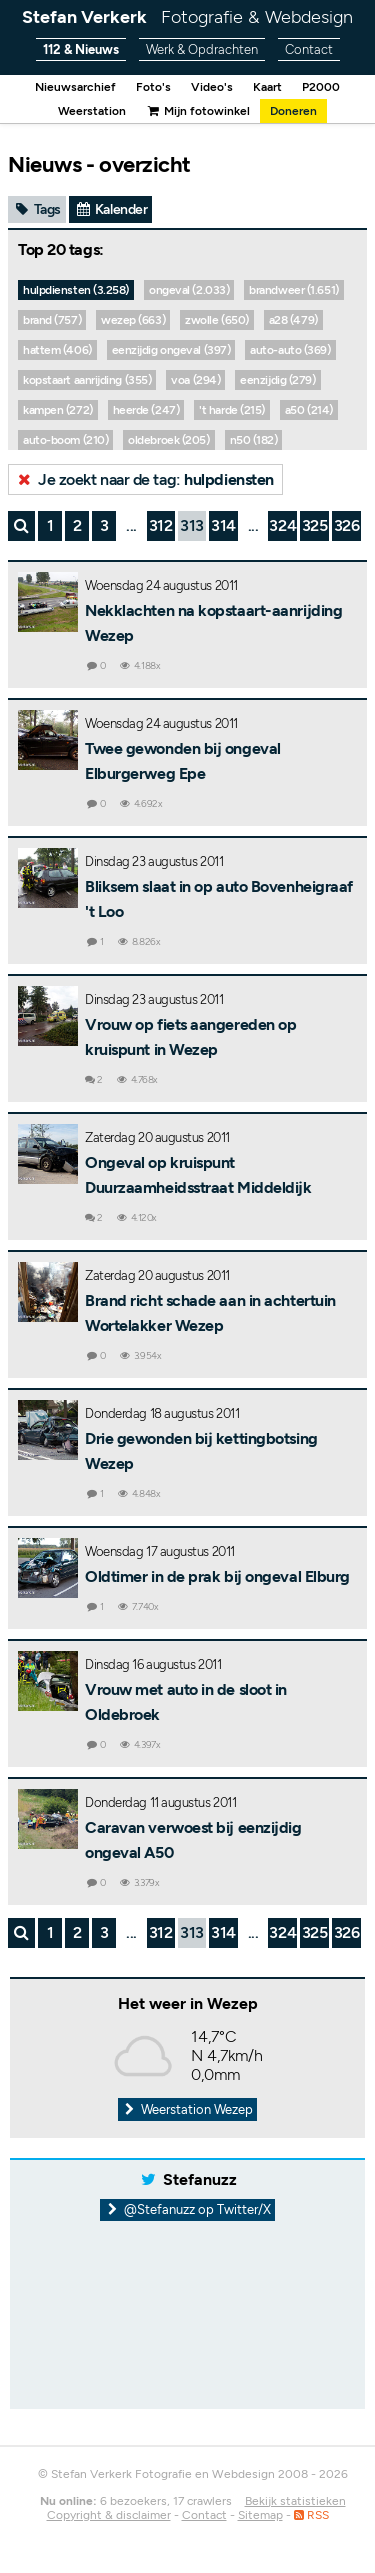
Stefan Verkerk (187, 17)
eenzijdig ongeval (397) (171, 350)
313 (192, 525)
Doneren (293, 111)
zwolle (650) (217, 320)
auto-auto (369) (290, 350)
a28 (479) (293, 320)
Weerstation (92, 111)
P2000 (321, 87)
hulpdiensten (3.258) (76, 290)
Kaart (267, 87)
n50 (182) (254, 440)
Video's (212, 87)
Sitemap (260, 2515)
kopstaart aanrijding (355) (87, 380)
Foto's (153, 87)
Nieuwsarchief (75, 87)
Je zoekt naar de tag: (144, 479)
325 (315, 525)
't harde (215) (232, 410)
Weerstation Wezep (188, 2109)
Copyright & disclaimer (109, 2515)
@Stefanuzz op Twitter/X (187, 2209)
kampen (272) (58, 410)
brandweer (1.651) (293, 290)
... (131, 525)
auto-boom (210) (65, 440)
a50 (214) (309, 410)
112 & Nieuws (81, 49)
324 (282, 525)
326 (347, 525)
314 (223, 525)
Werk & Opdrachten (202, 49)
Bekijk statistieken (295, 2501)
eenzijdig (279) (277, 380)
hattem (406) (57, 350)
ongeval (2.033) (189, 290)
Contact (309, 49)
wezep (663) (133, 320)
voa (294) (195, 380)
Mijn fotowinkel (198, 111)
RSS (311, 2515)
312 (161, 525)
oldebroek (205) (168, 440)
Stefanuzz (200, 2179)
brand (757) (52, 320)
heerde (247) (146, 410)
